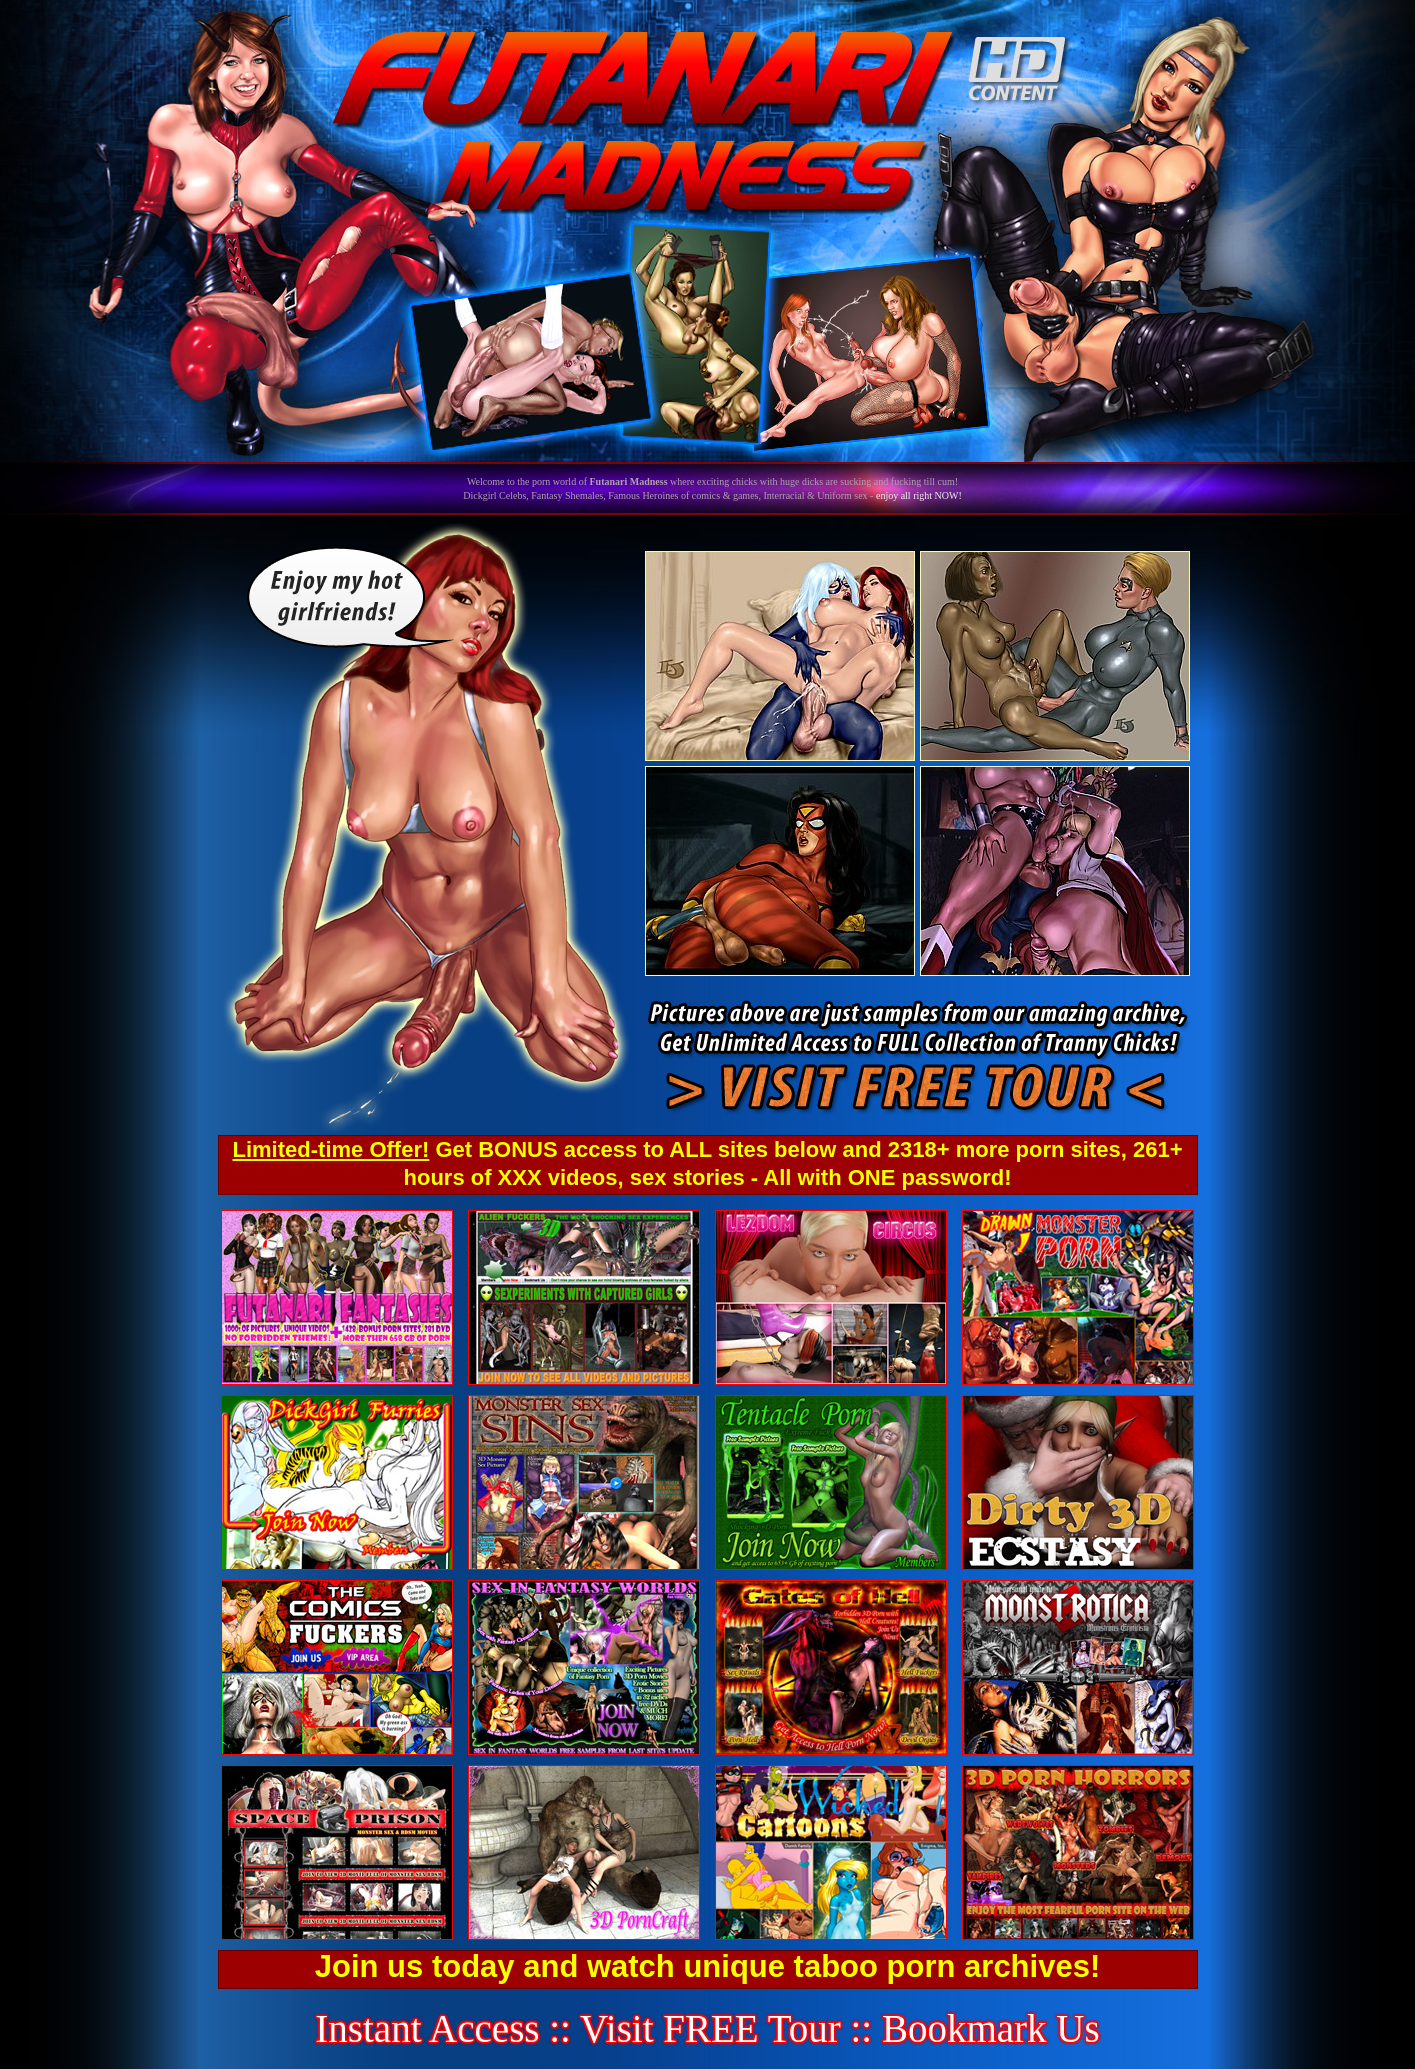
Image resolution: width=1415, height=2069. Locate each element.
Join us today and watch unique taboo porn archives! (707, 1966)
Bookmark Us (991, 2028)
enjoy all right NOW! (919, 495)
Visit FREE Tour (710, 2028)
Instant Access (427, 2028)
